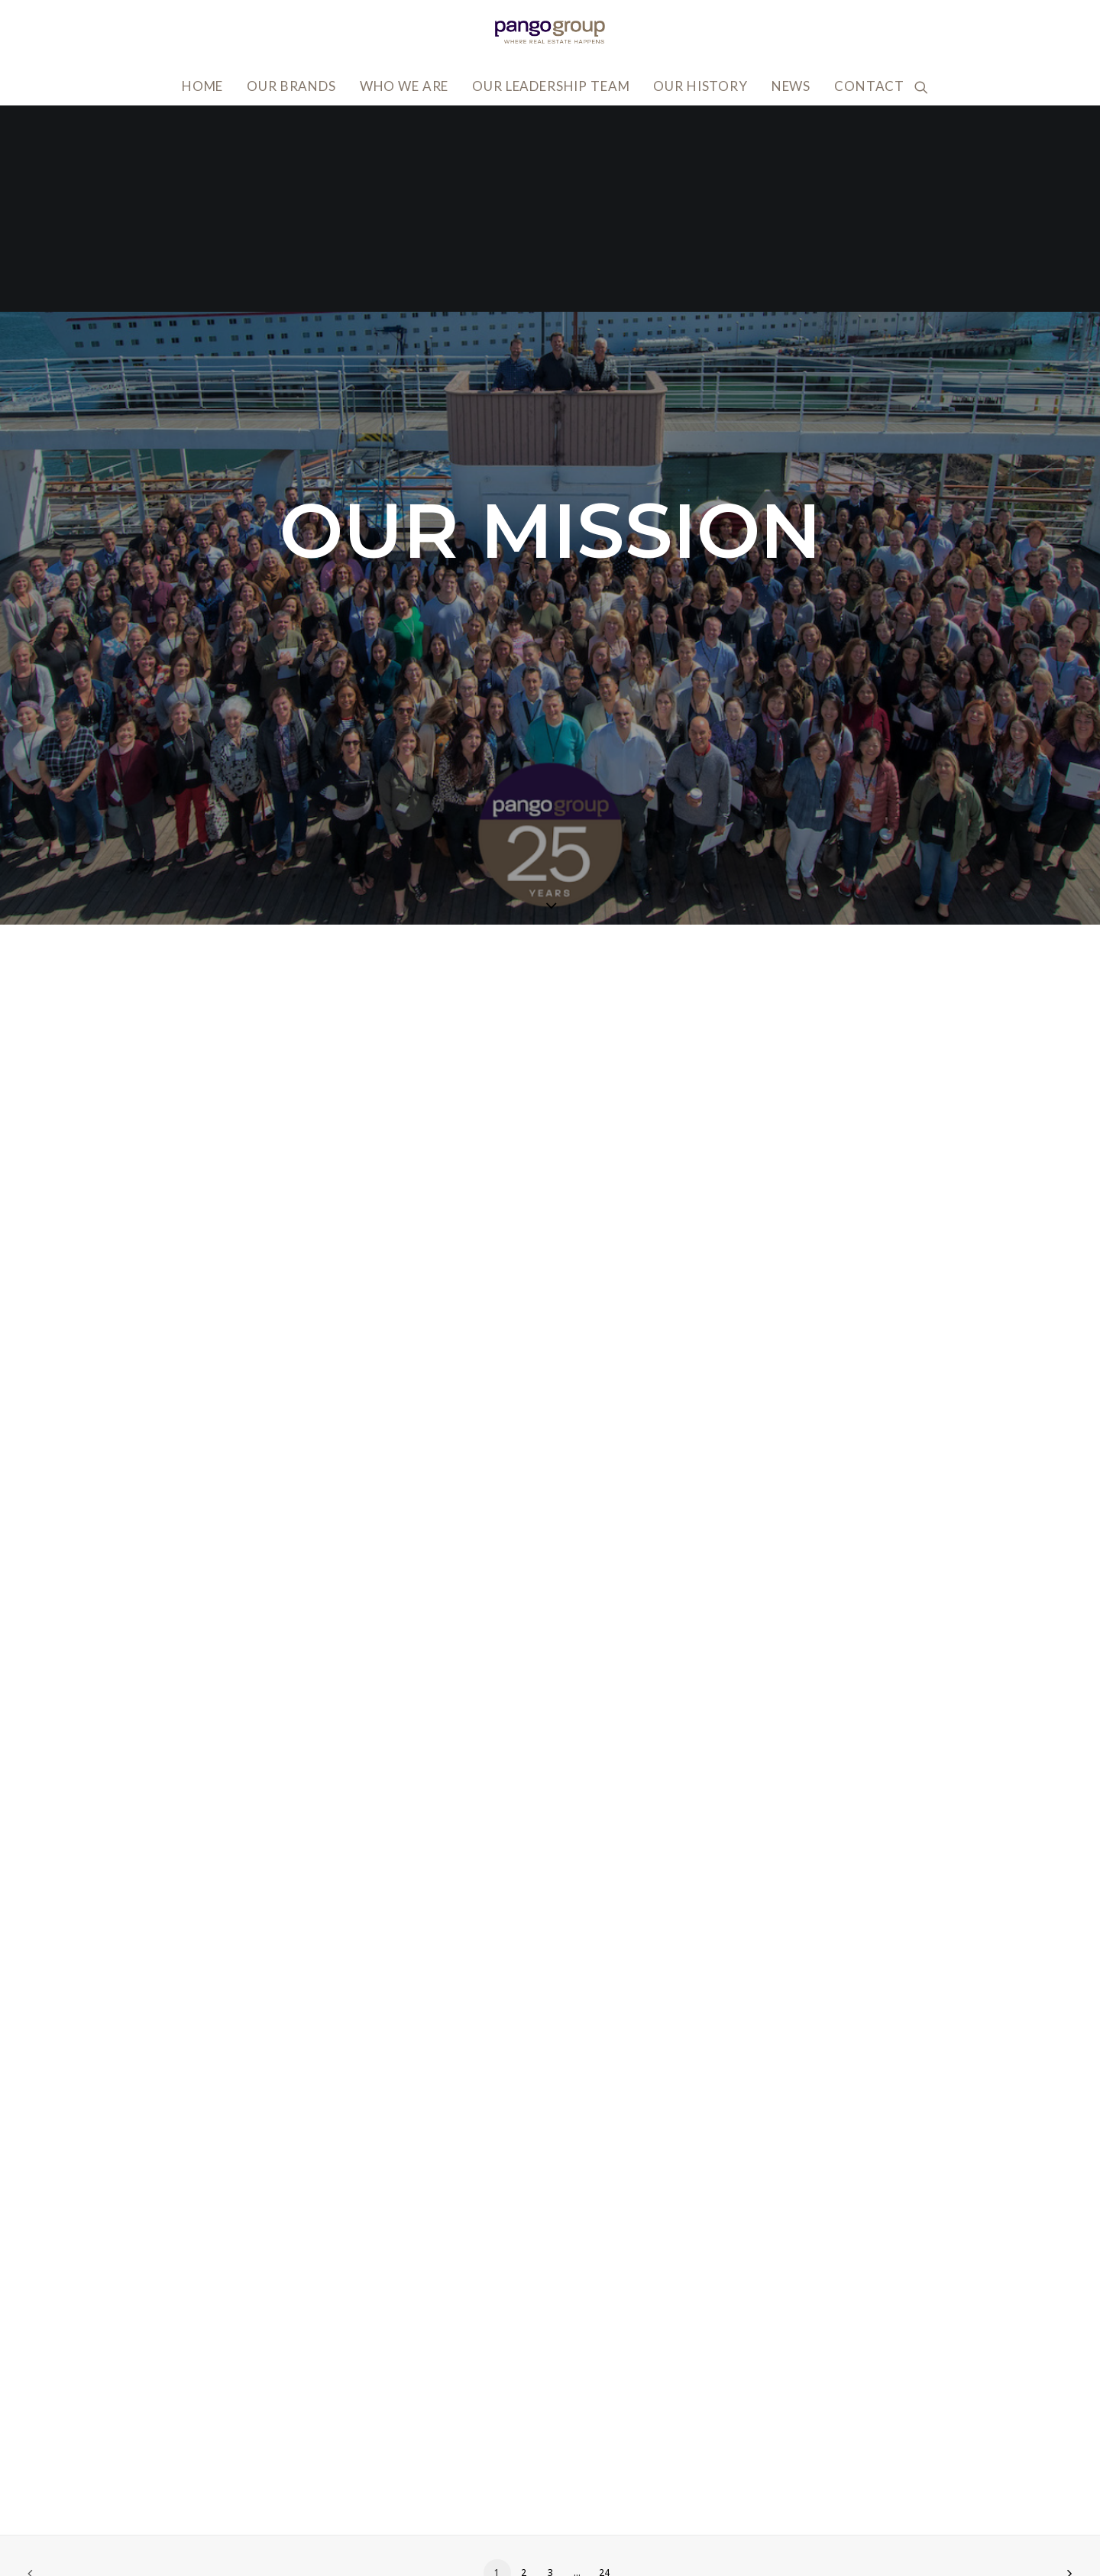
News (791, 86)
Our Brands (291, 86)
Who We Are (404, 86)
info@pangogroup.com (271, 2513)
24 (604, 2366)
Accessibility (803, 2466)
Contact (869, 86)
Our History (700, 86)
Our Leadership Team (550, 86)
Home (202, 86)
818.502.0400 (243, 2536)
